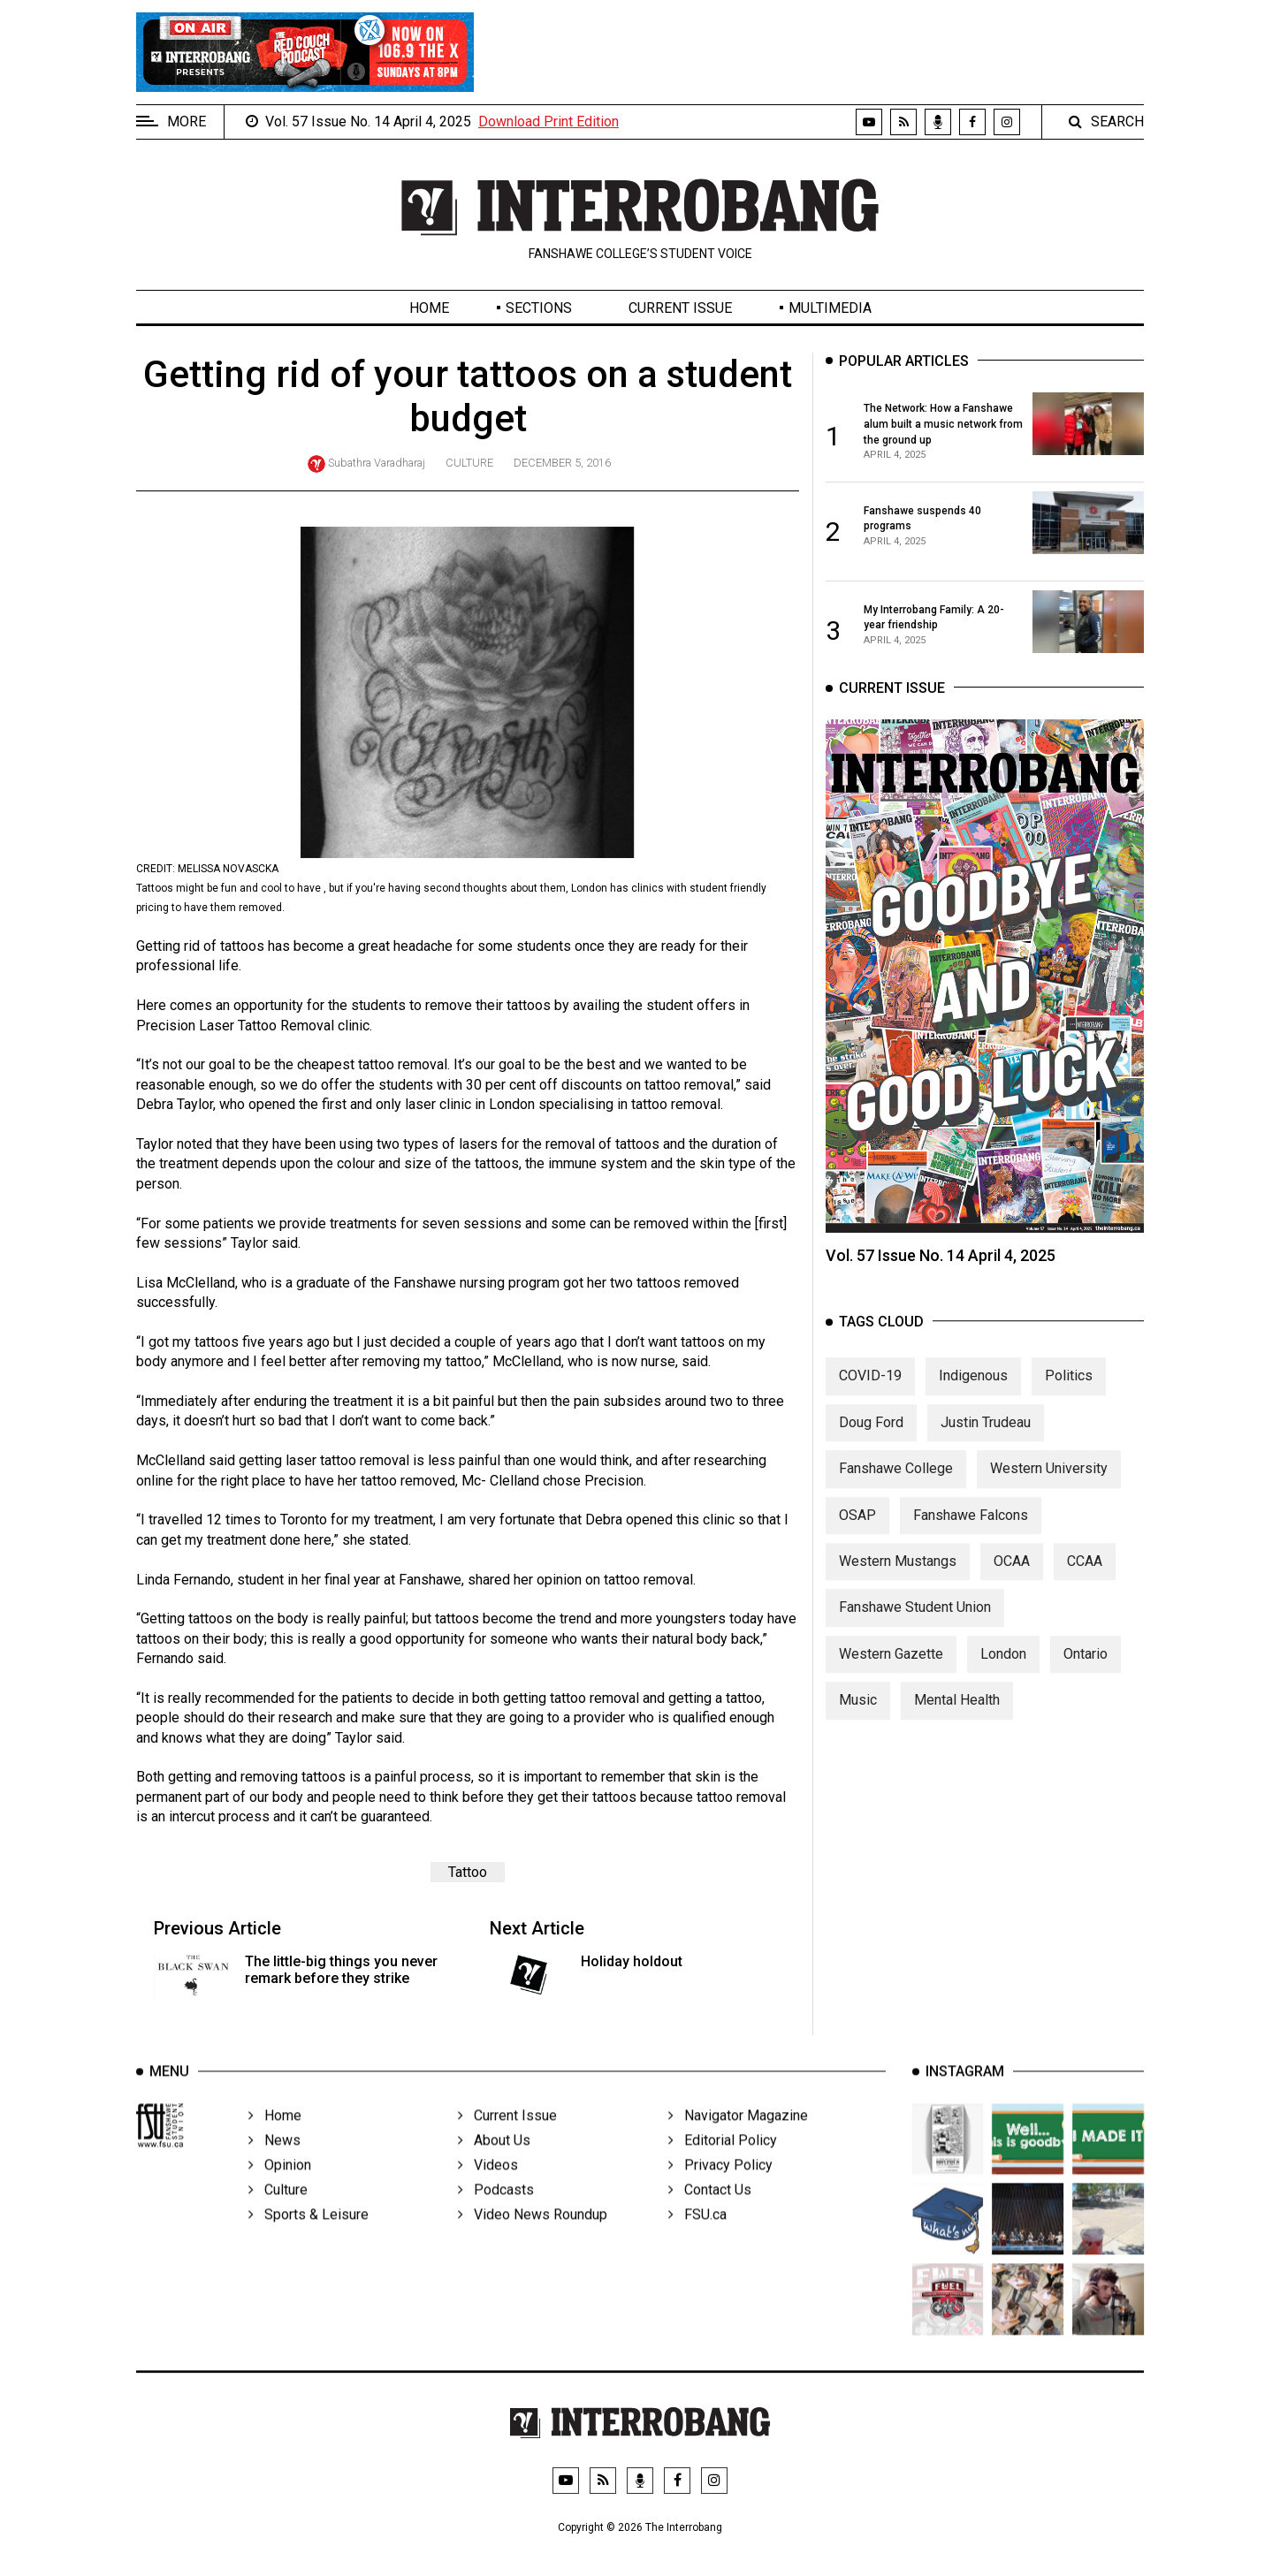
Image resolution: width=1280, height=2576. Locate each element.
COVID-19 (870, 1393)
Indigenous (973, 1393)
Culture (469, 462)
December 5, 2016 (562, 462)
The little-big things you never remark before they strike (341, 1970)
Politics (1069, 1393)
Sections (539, 308)
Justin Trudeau (986, 1439)
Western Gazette (891, 1670)
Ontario (1085, 1670)
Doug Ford (871, 1439)
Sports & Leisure (308, 2240)
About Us (494, 2166)
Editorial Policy (722, 2166)
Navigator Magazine (738, 2141)
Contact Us (709, 2215)
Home (429, 308)
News (274, 2166)
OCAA (1012, 1577)
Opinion (279, 2191)
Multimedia (830, 308)
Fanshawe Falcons (970, 1532)
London (1003, 1670)
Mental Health (957, 1717)
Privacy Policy (720, 2191)
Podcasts (496, 2215)
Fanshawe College (896, 1486)
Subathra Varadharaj (376, 462)
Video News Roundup (532, 2240)
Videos (488, 2191)
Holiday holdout (631, 1961)
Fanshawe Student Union (915, 1624)
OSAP (857, 1532)
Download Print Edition (548, 121)
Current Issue (680, 308)
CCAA (1084, 1577)
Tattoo (467, 1872)
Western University (1049, 1486)
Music (858, 1717)
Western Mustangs (897, 1577)
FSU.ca (697, 2240)
